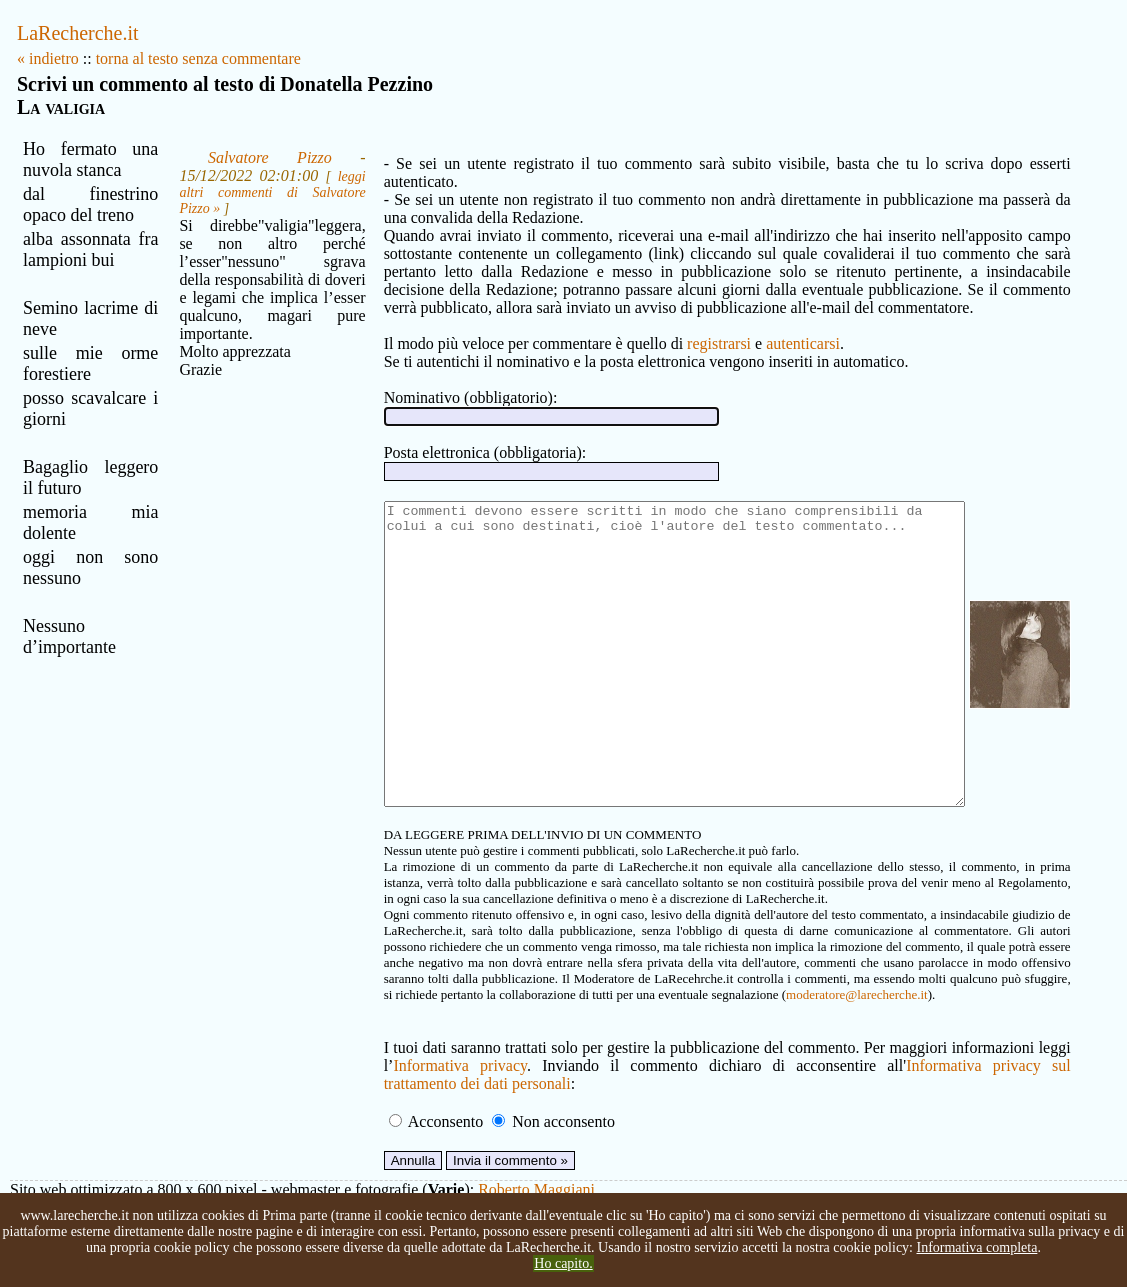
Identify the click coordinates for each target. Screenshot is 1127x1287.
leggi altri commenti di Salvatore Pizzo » (217, 200)
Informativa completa (976, 1247)
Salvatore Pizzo (214, 157)
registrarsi (649, 325)
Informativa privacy (386, 1107)
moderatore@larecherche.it (459, 1036)
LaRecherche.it (78, 33)
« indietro (48, 58)
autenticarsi (733, 325)
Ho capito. (563, 1263)
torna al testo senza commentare (198, 58)
